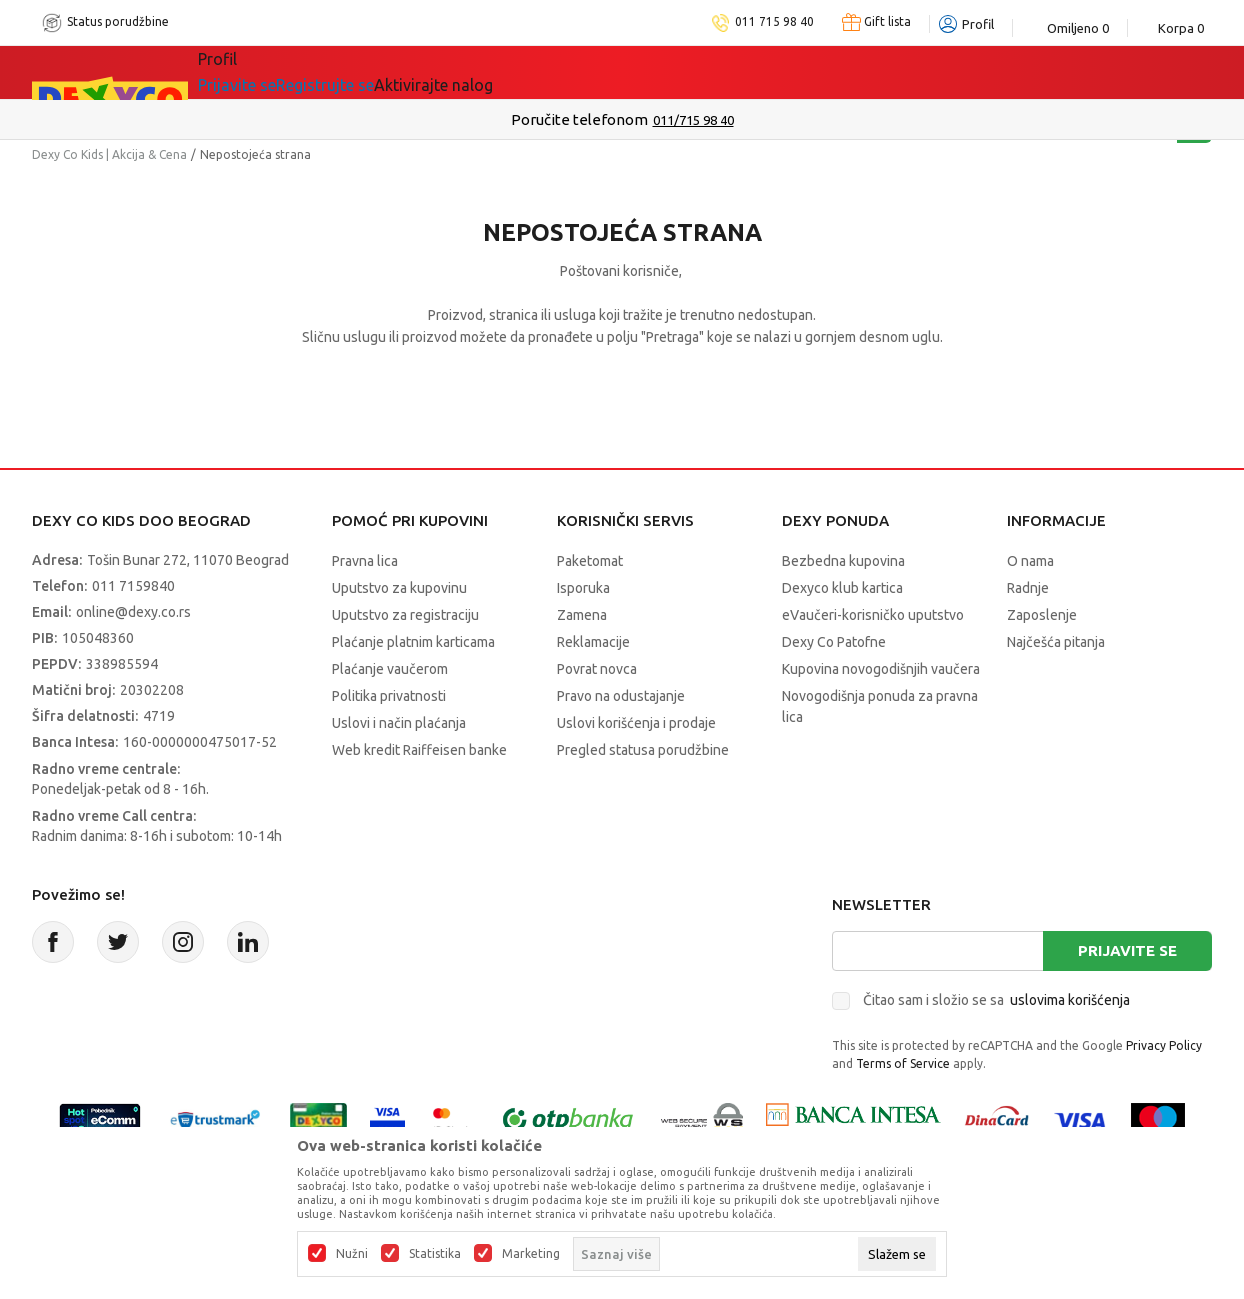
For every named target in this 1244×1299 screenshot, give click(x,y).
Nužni (352, 1254)
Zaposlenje (1042, 615)
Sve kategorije (266, 72)
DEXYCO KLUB (476, 72)
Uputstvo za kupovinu (399, 588)
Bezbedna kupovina (843, 561)
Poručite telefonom (579, 119)
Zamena (582, 615)
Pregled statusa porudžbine (643, 750)
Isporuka (583, 588)
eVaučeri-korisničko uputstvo (873, 615)
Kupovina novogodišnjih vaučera (881, 669)
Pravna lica (365, 561)
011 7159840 (133, 586)
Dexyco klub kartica (842, 588)
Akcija (371, 72)
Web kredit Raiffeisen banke (419, 750)
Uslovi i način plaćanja (399, 723)
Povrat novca (597, 669)
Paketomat (590, 561)
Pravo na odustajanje (621, 696)
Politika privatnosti (389, 696)
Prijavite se (1127, 950)
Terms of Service (903, 1063)
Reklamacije (593, 642)
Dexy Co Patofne (834, 642)
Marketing (531, 1254)
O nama (1030, 561)
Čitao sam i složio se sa (996, 1000)
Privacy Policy (1164, 1045)
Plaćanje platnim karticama (413, 642)
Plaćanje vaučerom (390, 669)
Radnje (1028, 588)
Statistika (435, 1254)
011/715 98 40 (693, 120)
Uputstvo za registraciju (405, 615)
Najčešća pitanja (1056, 642)
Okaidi (591, 72)
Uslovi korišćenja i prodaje (636, 723)
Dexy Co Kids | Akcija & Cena (109, 154)
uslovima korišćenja (1070, 1000)
